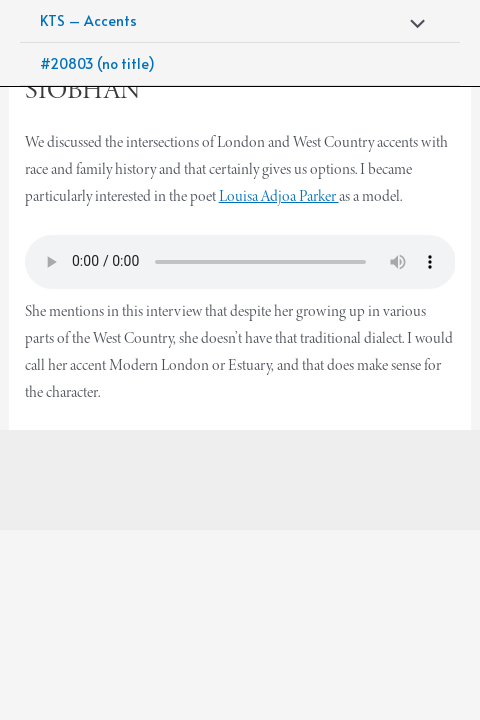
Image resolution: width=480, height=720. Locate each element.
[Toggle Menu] (413, 24)
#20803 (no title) (97, 63)
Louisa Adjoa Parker (279, 195)
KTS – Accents (88, 20)
